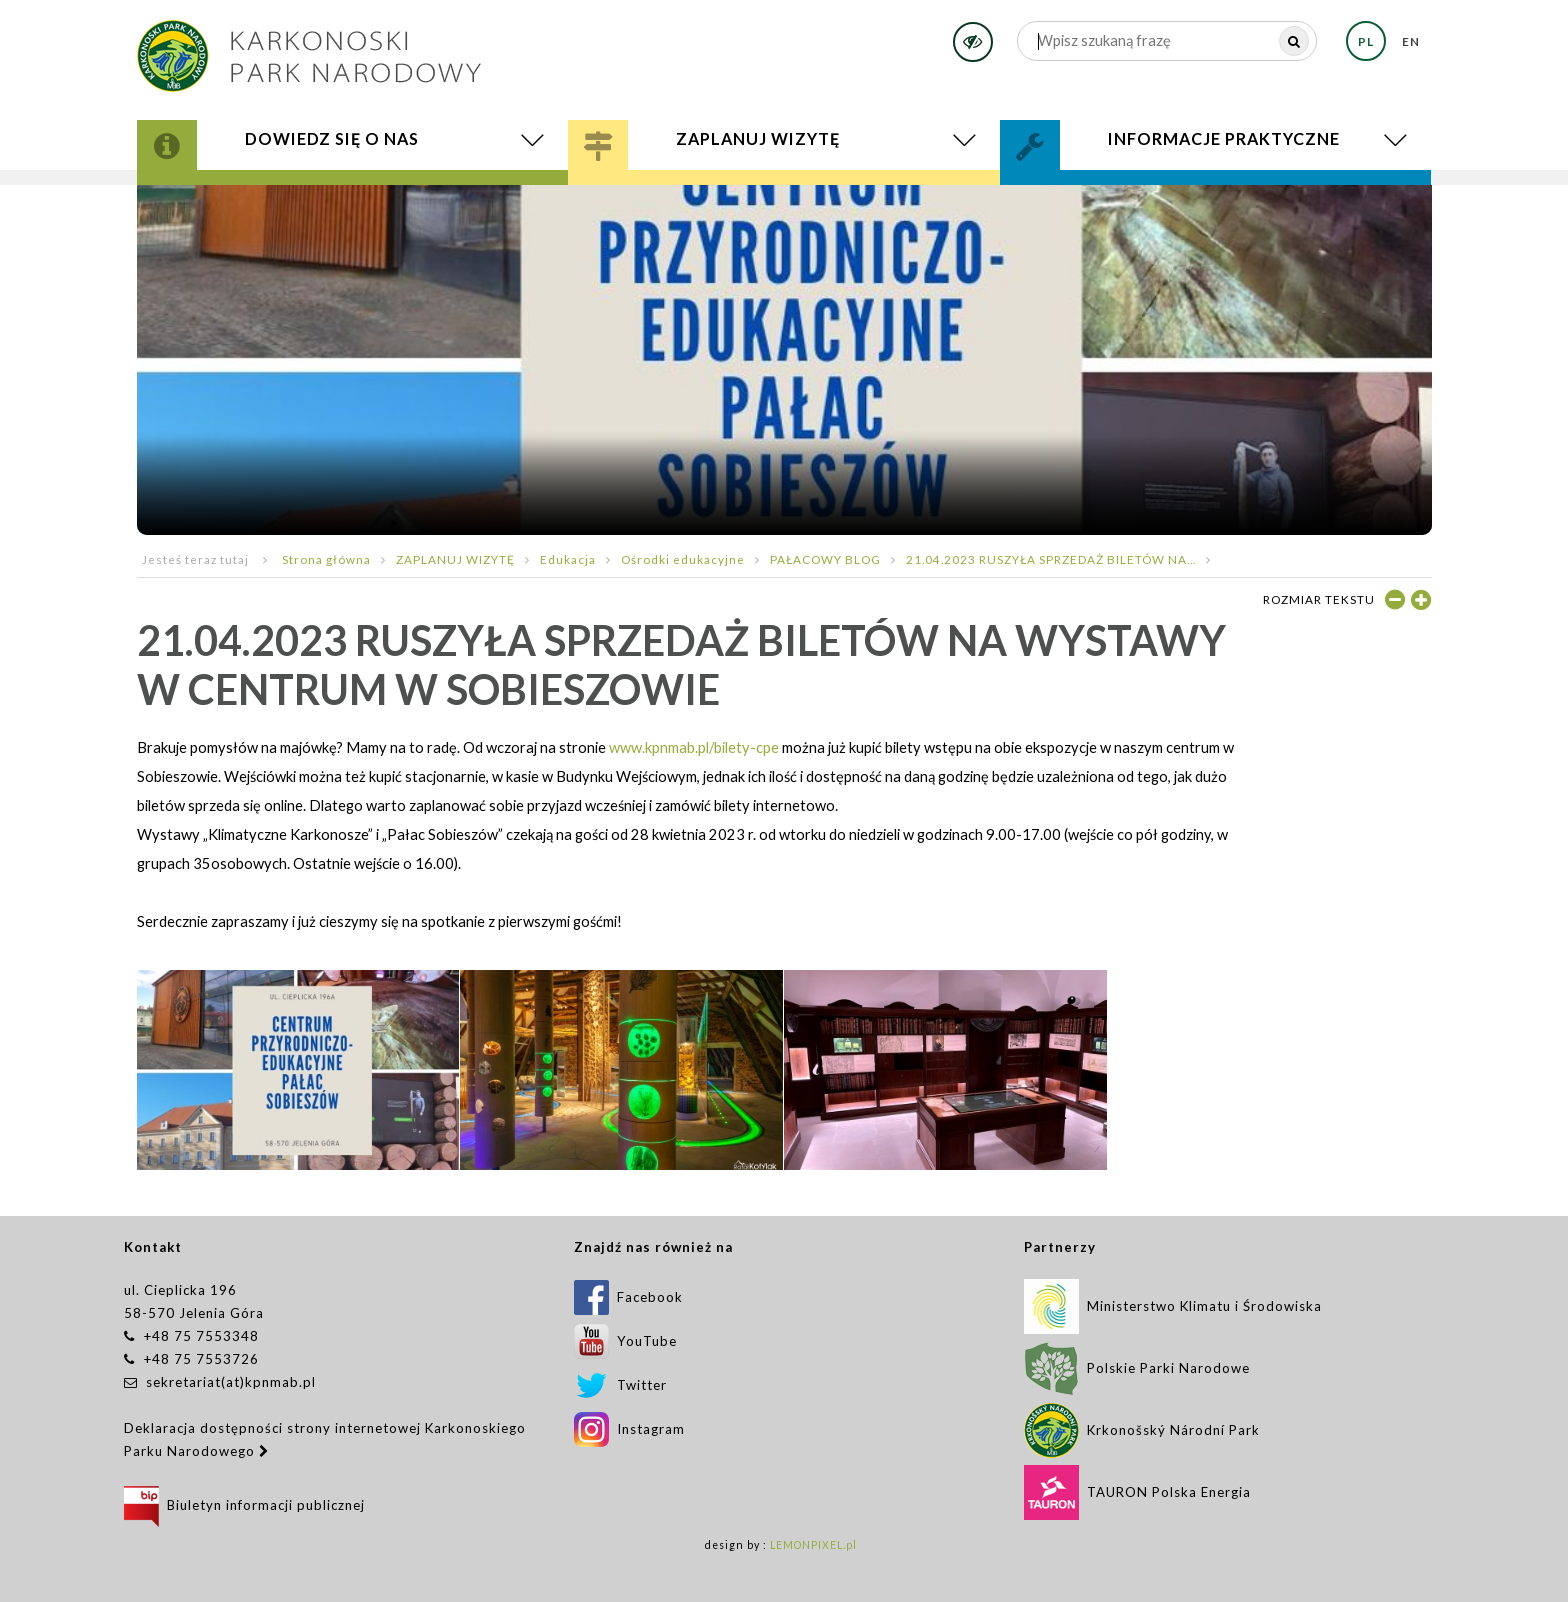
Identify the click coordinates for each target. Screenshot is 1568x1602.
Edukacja (568, 559)
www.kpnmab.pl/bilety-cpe (694, 747)
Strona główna (326, 559)
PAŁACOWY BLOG (825, 559)
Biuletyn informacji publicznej (244, 1505)
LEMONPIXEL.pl (813, 1545)
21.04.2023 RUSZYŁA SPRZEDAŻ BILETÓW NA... (1051, 559)
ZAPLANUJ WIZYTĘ (455, 559)
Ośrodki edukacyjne (683, 559)
